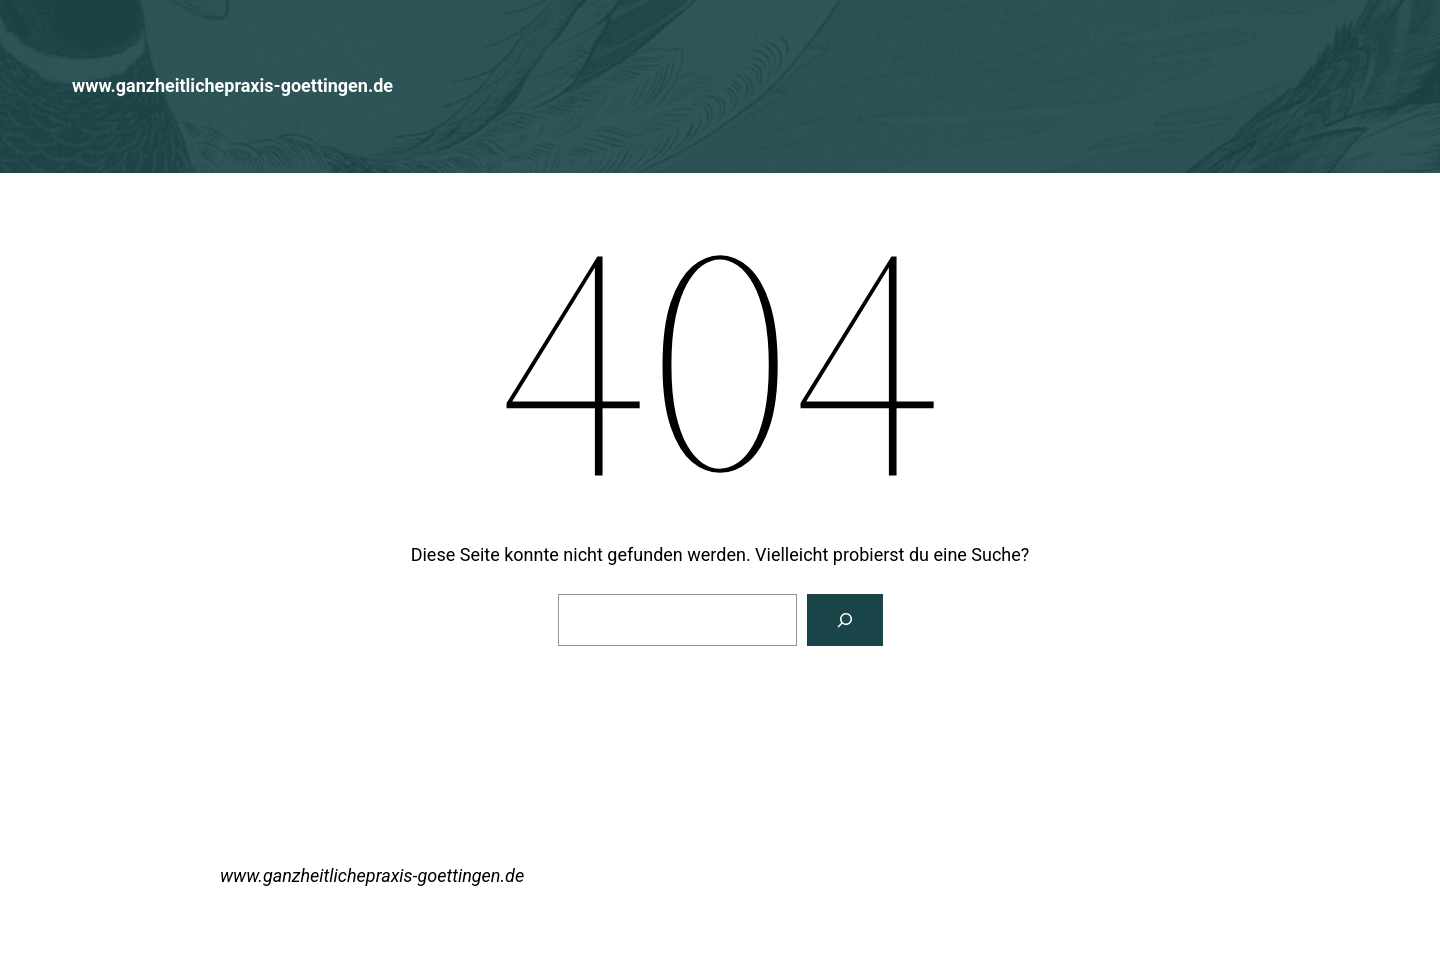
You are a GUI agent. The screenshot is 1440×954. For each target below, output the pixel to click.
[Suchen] (845, 620)
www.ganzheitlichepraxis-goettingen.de (232, 85)
